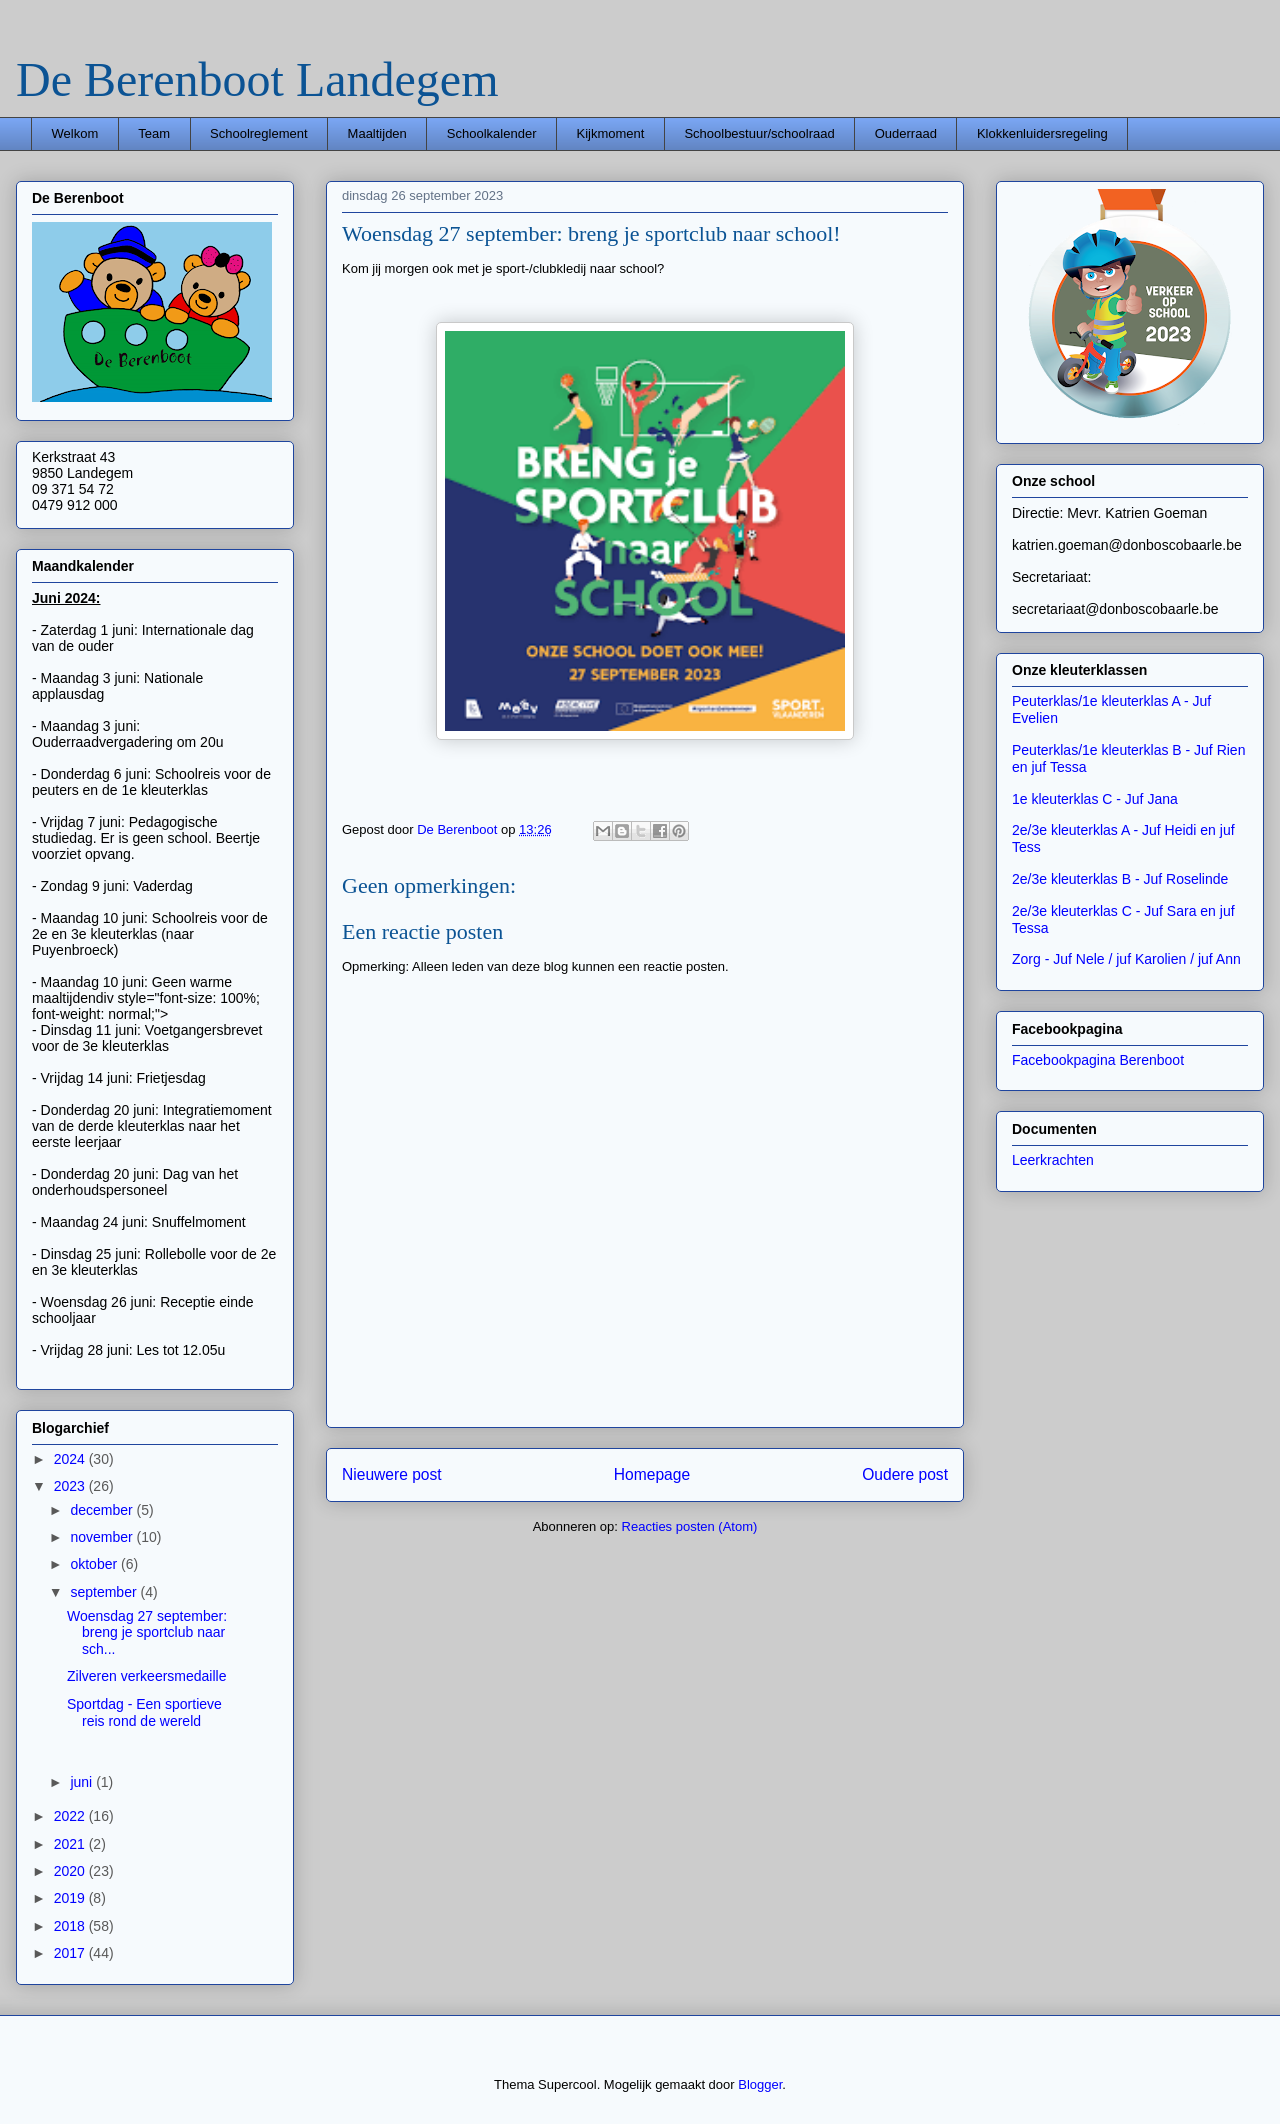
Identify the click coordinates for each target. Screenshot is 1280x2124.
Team (154, 133)
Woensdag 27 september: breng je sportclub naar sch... (147, 1633)
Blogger (760, 2084)
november (103, 1537)
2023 (71, 1486)
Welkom (75, 133)
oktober (95, 1564)
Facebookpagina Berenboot (1098, 1060)
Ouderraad (906, 133)
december (103, 1510)
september (105, 1592)
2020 (71, 1871)
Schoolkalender (492, 133)
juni (83, 1782)
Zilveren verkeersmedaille (147, 1676)
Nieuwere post (392, 1474)
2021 (71, 1844)
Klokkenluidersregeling (1042, 133)
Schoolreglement (259, 133)
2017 (71, 1953)
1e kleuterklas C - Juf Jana (1095, 799)
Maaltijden (377, 133)
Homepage (652, 1474)
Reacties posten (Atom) (690, 1526)
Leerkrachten (1053, 1160)
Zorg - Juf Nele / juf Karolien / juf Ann (1126, 959)
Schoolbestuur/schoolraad (759, 133)
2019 (71, 1898)
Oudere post (905, 1474)
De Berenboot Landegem (257, 79)
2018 (71, 1926)
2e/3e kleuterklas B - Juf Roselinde (1120, 879)
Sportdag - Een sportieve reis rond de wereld (144, 1712)
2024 (71, 1459)
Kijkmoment (610, 133)
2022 (71, 1816)
